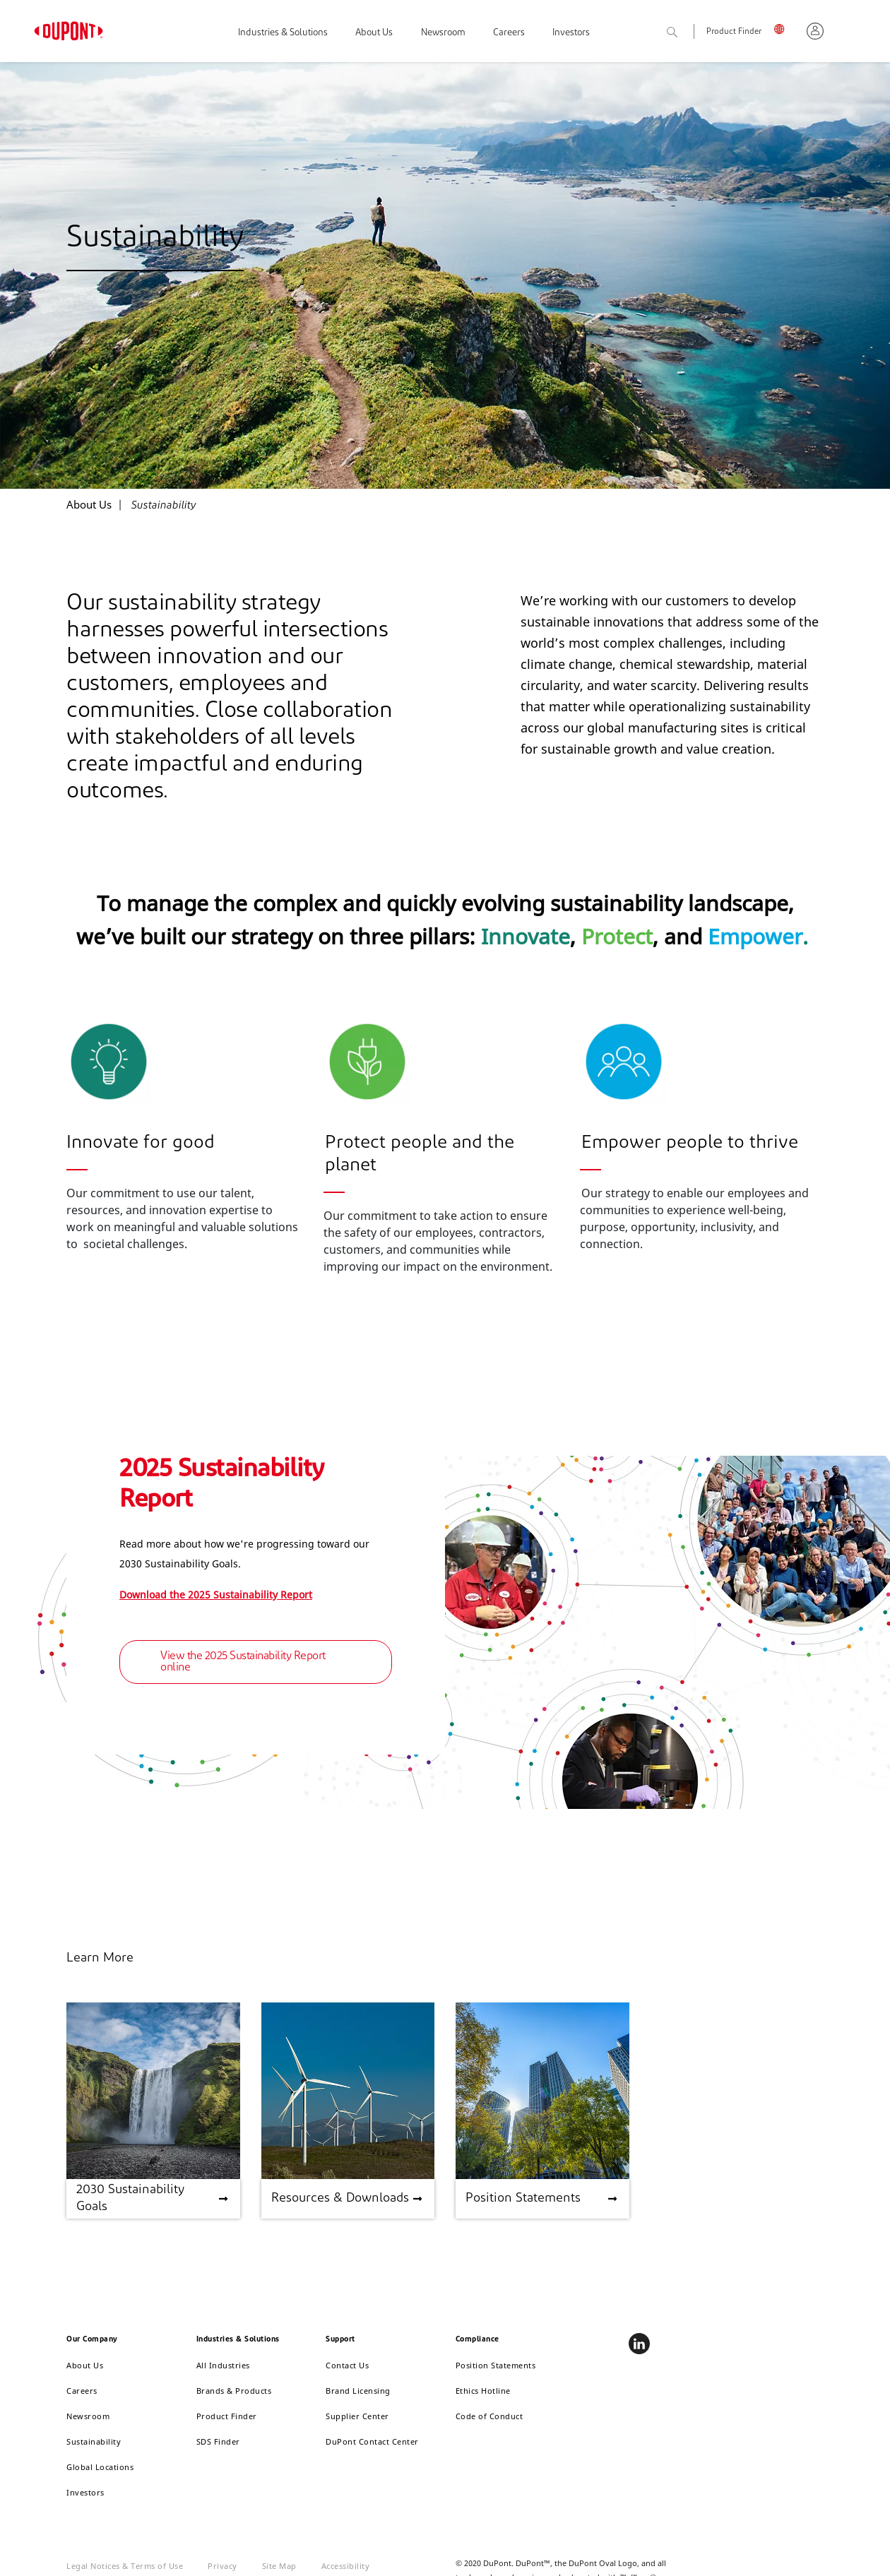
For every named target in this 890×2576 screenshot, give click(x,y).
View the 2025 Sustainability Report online (243, 1662)
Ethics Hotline (483, 2390)
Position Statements (496, 2365)
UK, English (783, 28)
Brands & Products (234, 2390)
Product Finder (733, 32)
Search (688, 32)
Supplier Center (357, 2416)
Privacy (222, 2565)
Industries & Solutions (283, 32)
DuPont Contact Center (372, 2441)
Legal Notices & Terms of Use (124, 2565)
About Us (374, 32)
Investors (571, 32)
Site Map (279, 2565)
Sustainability (93, 2441)
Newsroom (443, 32)
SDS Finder (218, 2441)
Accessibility (345, 2565)
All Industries (223, 2365)
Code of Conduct (489, 2416)
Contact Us (347, 2365)
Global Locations (100, 2467)
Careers (509, 32)
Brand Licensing (358, 2390)
